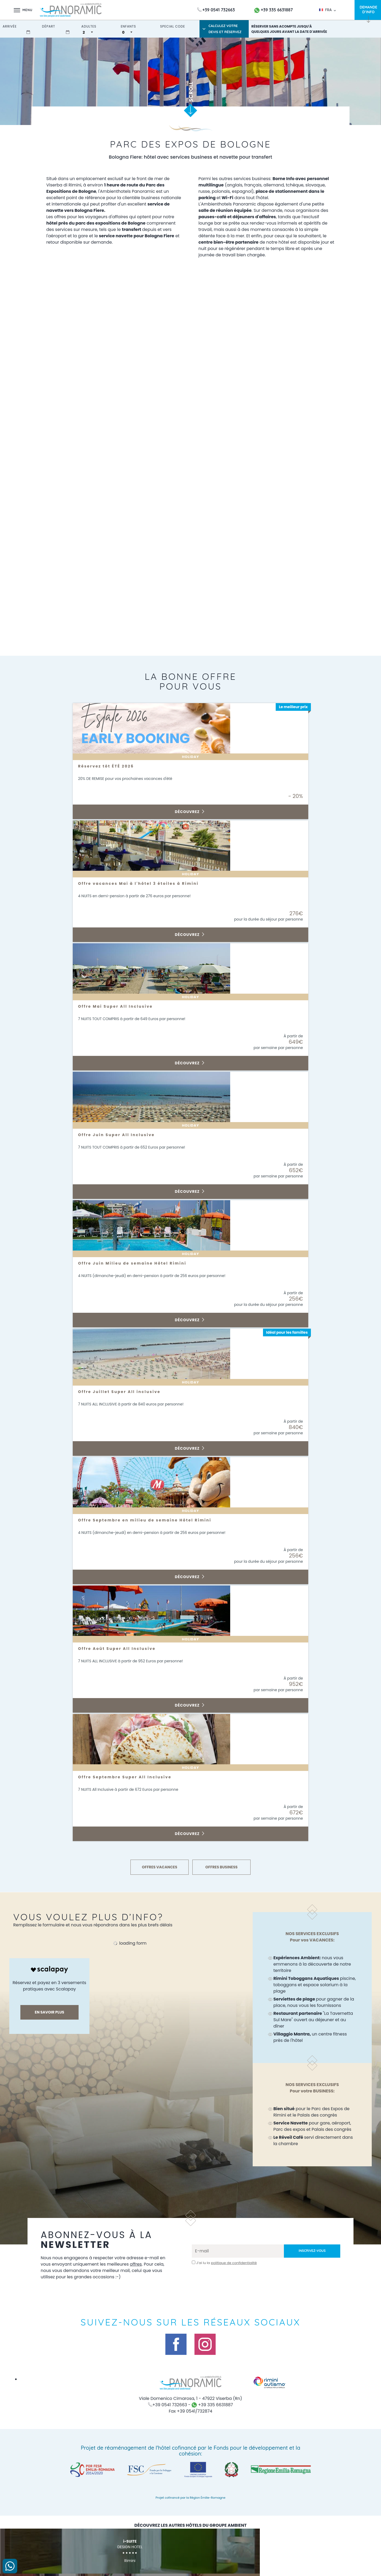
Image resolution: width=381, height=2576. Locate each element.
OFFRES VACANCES (159, 1867)
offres (145, 2264)
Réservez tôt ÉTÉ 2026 (109, 766)
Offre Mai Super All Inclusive (120, 1006)
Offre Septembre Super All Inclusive (130, 1777)
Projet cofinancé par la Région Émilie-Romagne (190, 2497)
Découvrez (190, 811)
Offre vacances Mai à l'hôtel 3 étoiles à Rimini (145, 883)
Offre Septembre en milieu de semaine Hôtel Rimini (152, 1520)
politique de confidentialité (234, 2262)
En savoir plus (49, 2012)
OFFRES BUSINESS (221, 1867)
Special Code (172, 26)
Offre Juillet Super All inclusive (124, 1391)
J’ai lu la (226, 2262)
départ (48, 26)
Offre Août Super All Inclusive (121, 1648)
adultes (89, 26)
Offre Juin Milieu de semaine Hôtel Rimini (138, 1263)
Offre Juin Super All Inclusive (121, 1134)
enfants (128, 26)
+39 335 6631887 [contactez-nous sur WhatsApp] (273, 9)
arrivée (10, 26)
